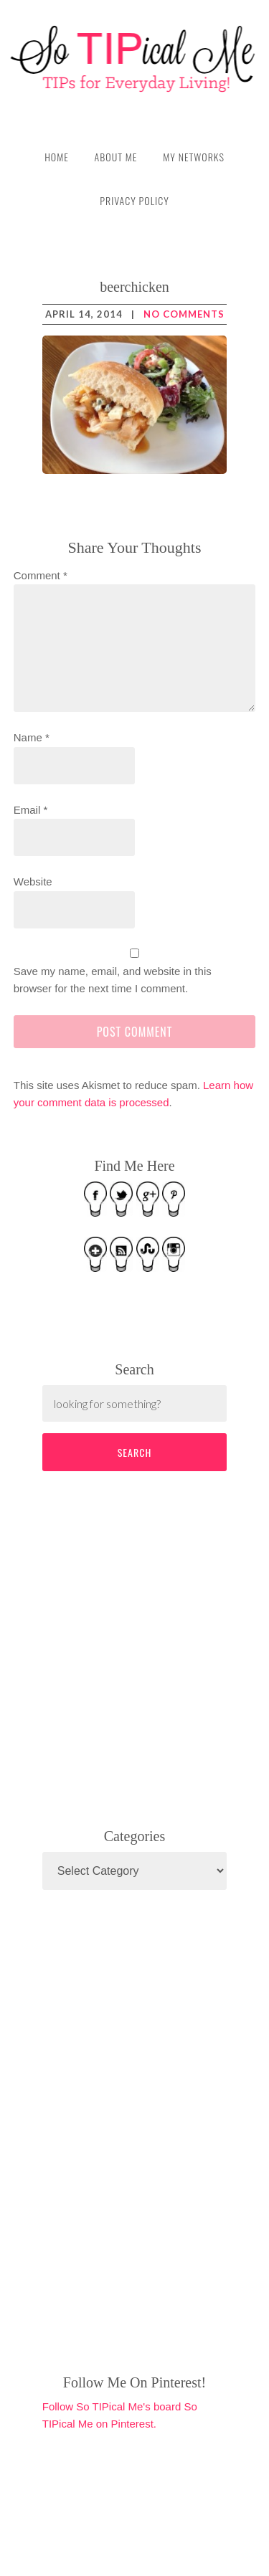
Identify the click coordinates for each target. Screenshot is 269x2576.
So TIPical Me (134, 59)
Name (31, 737)
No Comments (184, 314)
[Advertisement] (150, 1646)
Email (31, 810)
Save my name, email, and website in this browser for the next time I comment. (113, 979)
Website (33, 881)
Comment (40, 575)
